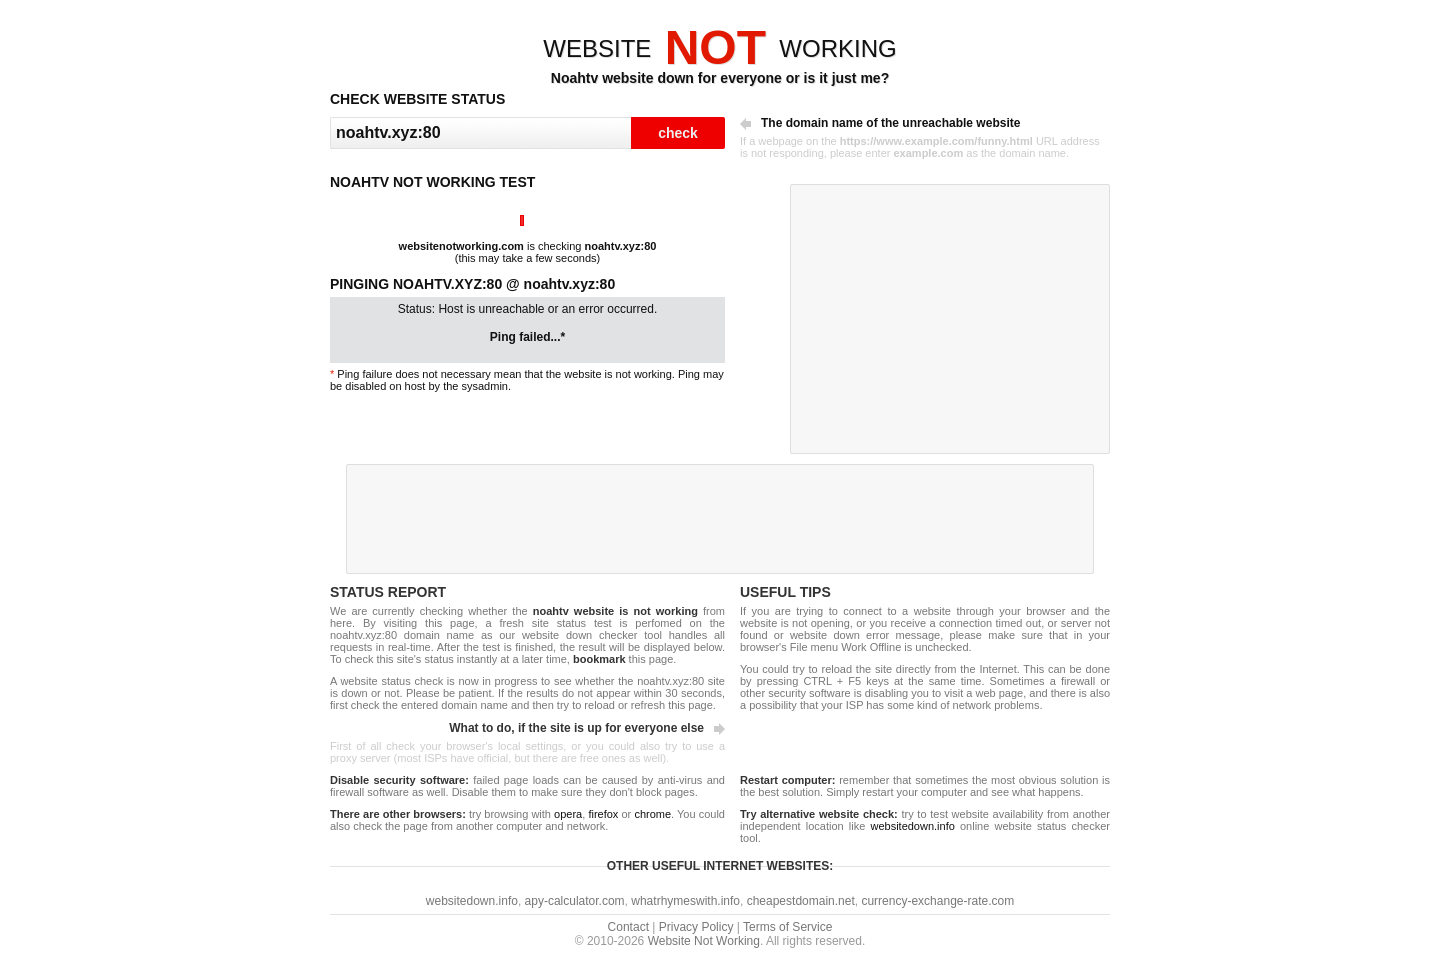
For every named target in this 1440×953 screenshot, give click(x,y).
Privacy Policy (696, 927)
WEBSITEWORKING (719, 48)
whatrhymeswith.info (685, 901)
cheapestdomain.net (801, 901)
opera (568, 814)
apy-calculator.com (575, 901)
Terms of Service (787, 927)
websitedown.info (912, 826)
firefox (603, 814)
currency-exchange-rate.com (937, 901)
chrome (652, 814)
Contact (628, 927)
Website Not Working (704, 941)
